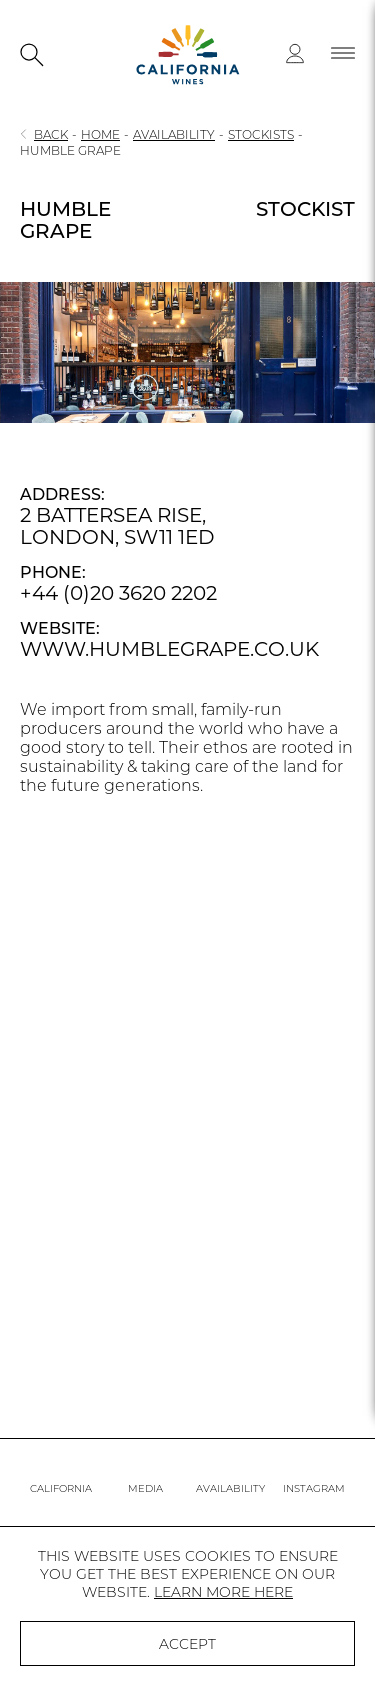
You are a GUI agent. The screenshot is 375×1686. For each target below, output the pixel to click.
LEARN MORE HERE (223, 1592)
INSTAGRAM (314, 1488)
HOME (100, 134)
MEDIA (145, 1488)
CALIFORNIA (61, 1488)
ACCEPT (187, 1644)
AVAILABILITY (174, 134)
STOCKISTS (261, 134)
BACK (51, 134)
